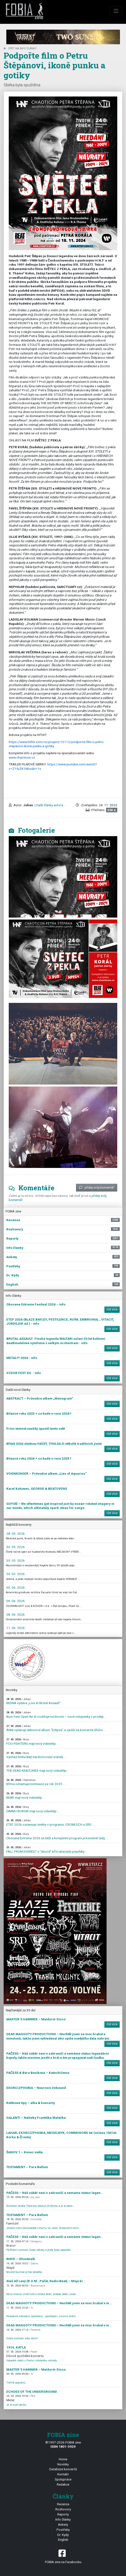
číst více (112, 1309)
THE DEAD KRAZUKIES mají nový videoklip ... (37, 1768)
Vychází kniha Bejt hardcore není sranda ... (36, 1755)
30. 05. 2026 (15, 1547)
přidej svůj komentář (96, 1187)
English (63, 2539)
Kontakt (63, 2474)
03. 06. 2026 (15, 1587)
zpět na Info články (20, 48)
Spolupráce (63, 2479)
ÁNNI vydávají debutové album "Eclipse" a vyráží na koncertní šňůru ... (56, 1728)
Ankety (63, 2524)
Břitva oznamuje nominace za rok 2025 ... (35, 1782)
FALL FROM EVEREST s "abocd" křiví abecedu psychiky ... (46, 1849)
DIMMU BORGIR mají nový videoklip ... (32, 1809)
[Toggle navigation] (116, 11)
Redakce (63, 2484)
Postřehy (63, 2530)
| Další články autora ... (50, 805)
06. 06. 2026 (15, 1601)
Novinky (63, 2464)
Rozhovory (63, 2509)
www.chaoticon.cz (22, 757)
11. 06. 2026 (15, 1628)
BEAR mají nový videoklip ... (25, 1795)
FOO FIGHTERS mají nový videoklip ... (32, 1741)
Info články (63, 2519)
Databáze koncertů (63, 2469)
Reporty (63, 2514)
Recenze (63, 2504)
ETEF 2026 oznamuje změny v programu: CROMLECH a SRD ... (50, 1822)
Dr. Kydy (63, 2535)
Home (63, 2459)
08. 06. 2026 (15, 1614)
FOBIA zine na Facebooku (63, 2556)
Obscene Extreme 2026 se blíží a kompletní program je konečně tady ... (57, 1836)
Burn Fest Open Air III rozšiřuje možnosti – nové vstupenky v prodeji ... (56, 1714)
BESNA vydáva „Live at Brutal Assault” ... (35, 1701)
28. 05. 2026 (15, 1533)
